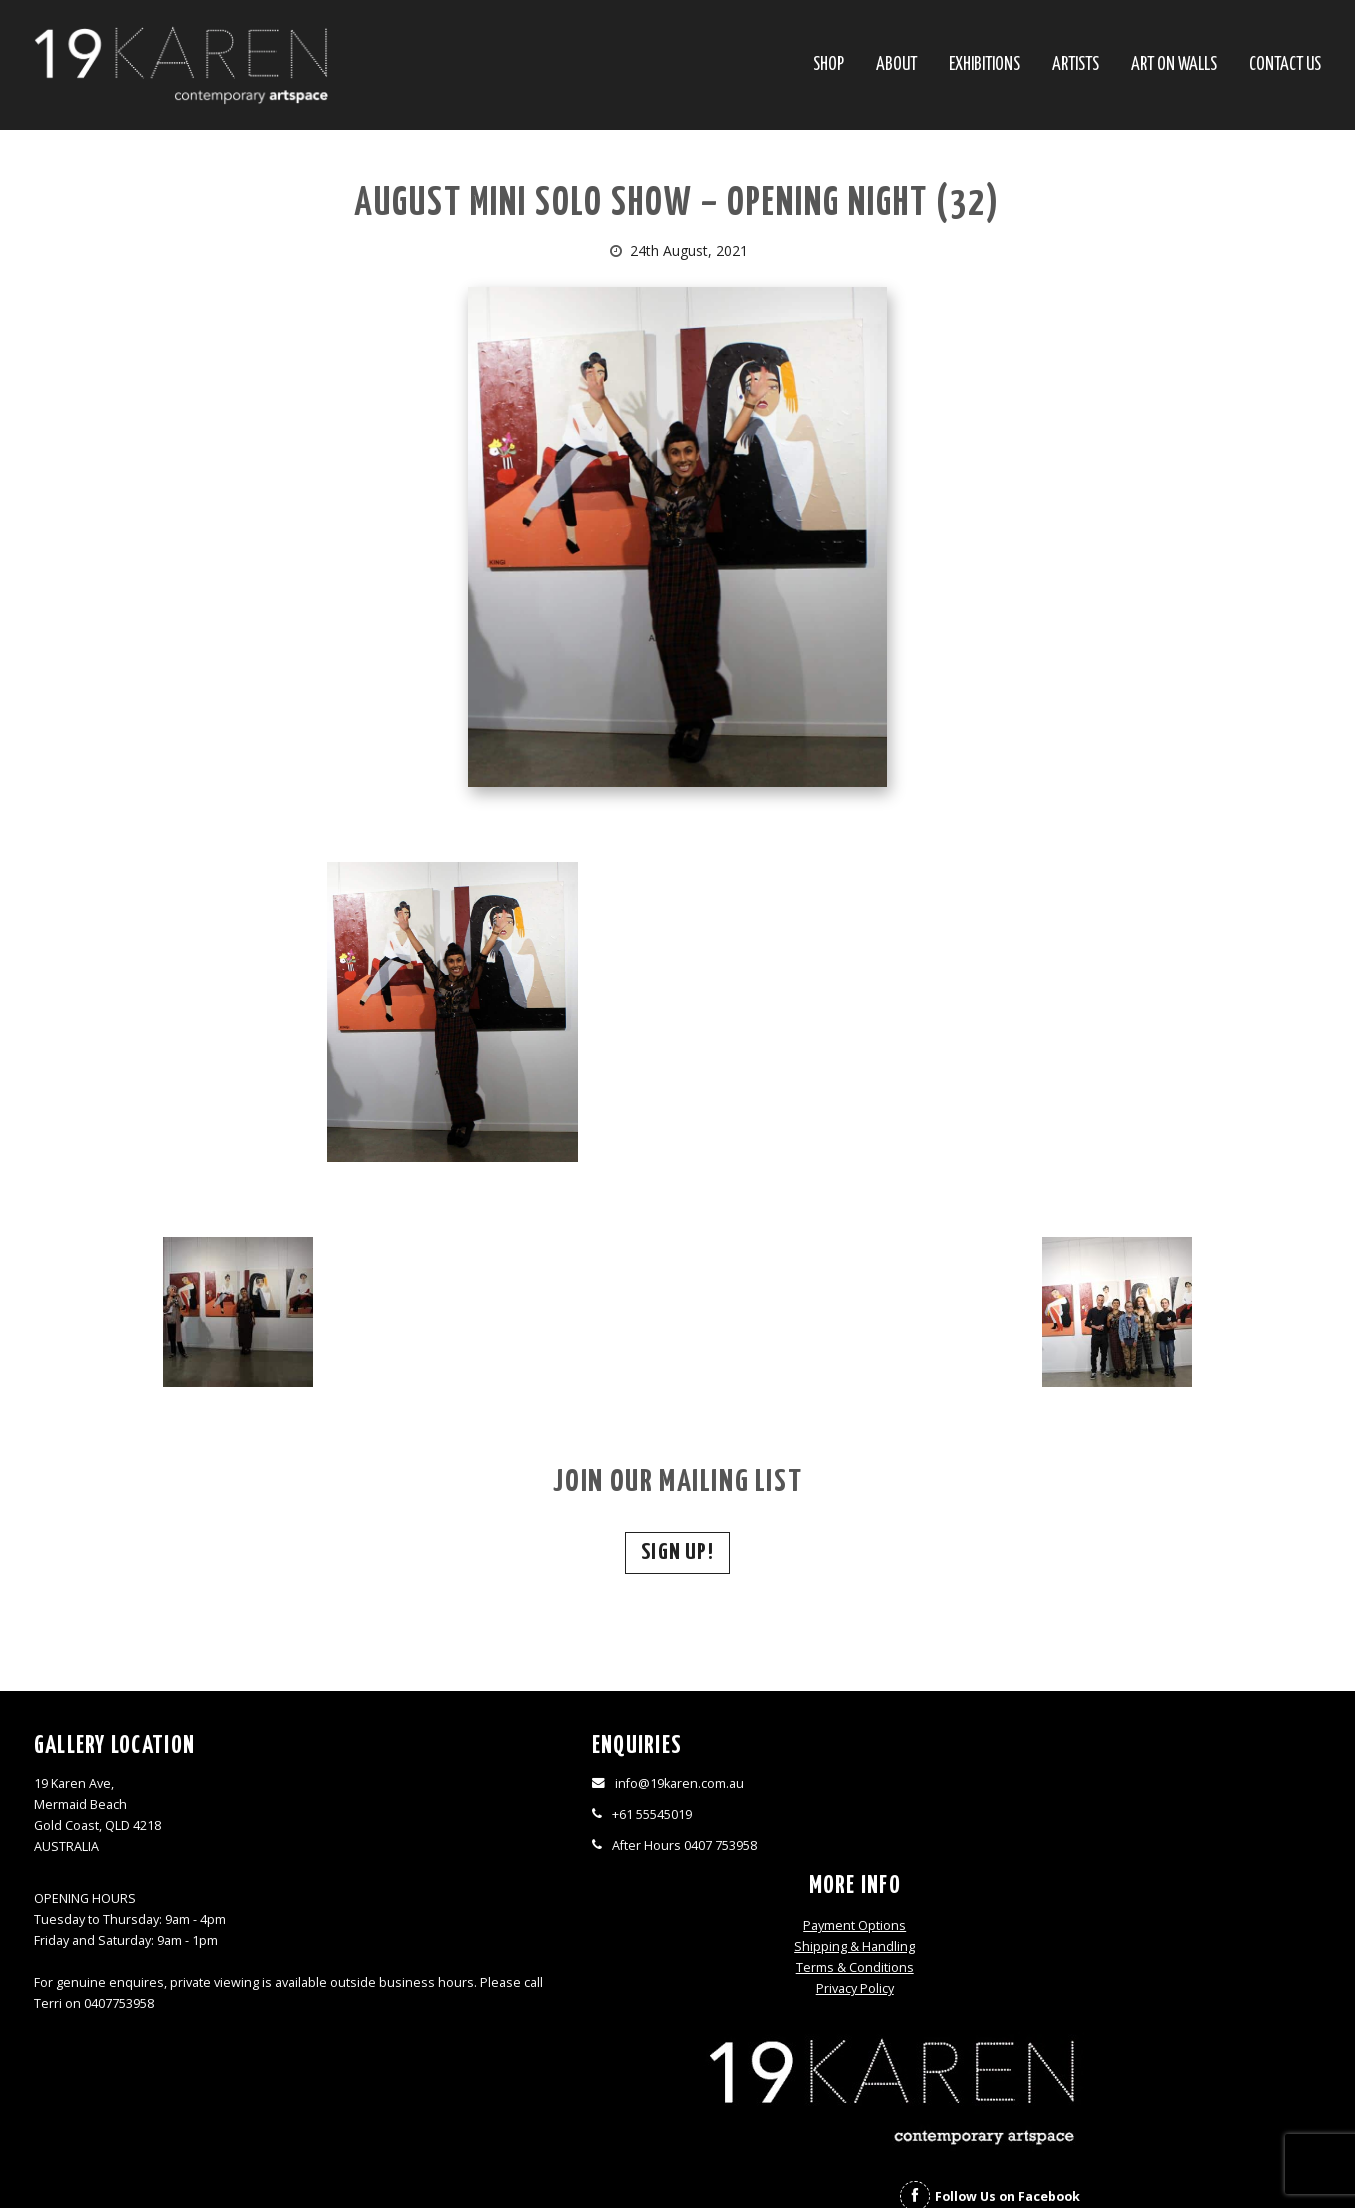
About (896, 65)
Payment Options (838, 1785)
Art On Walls (1174, 65)
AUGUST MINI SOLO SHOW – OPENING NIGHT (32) (677, 204)
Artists (1075, 65)
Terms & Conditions (838, 1827)
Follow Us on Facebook (1196, 1846)
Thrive (713, 2162)
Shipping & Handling (838, 1806)
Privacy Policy (838, 1848)
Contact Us (1285, 65)
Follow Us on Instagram (1200, 1881)
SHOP (828, 65)
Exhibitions (984, 65)
